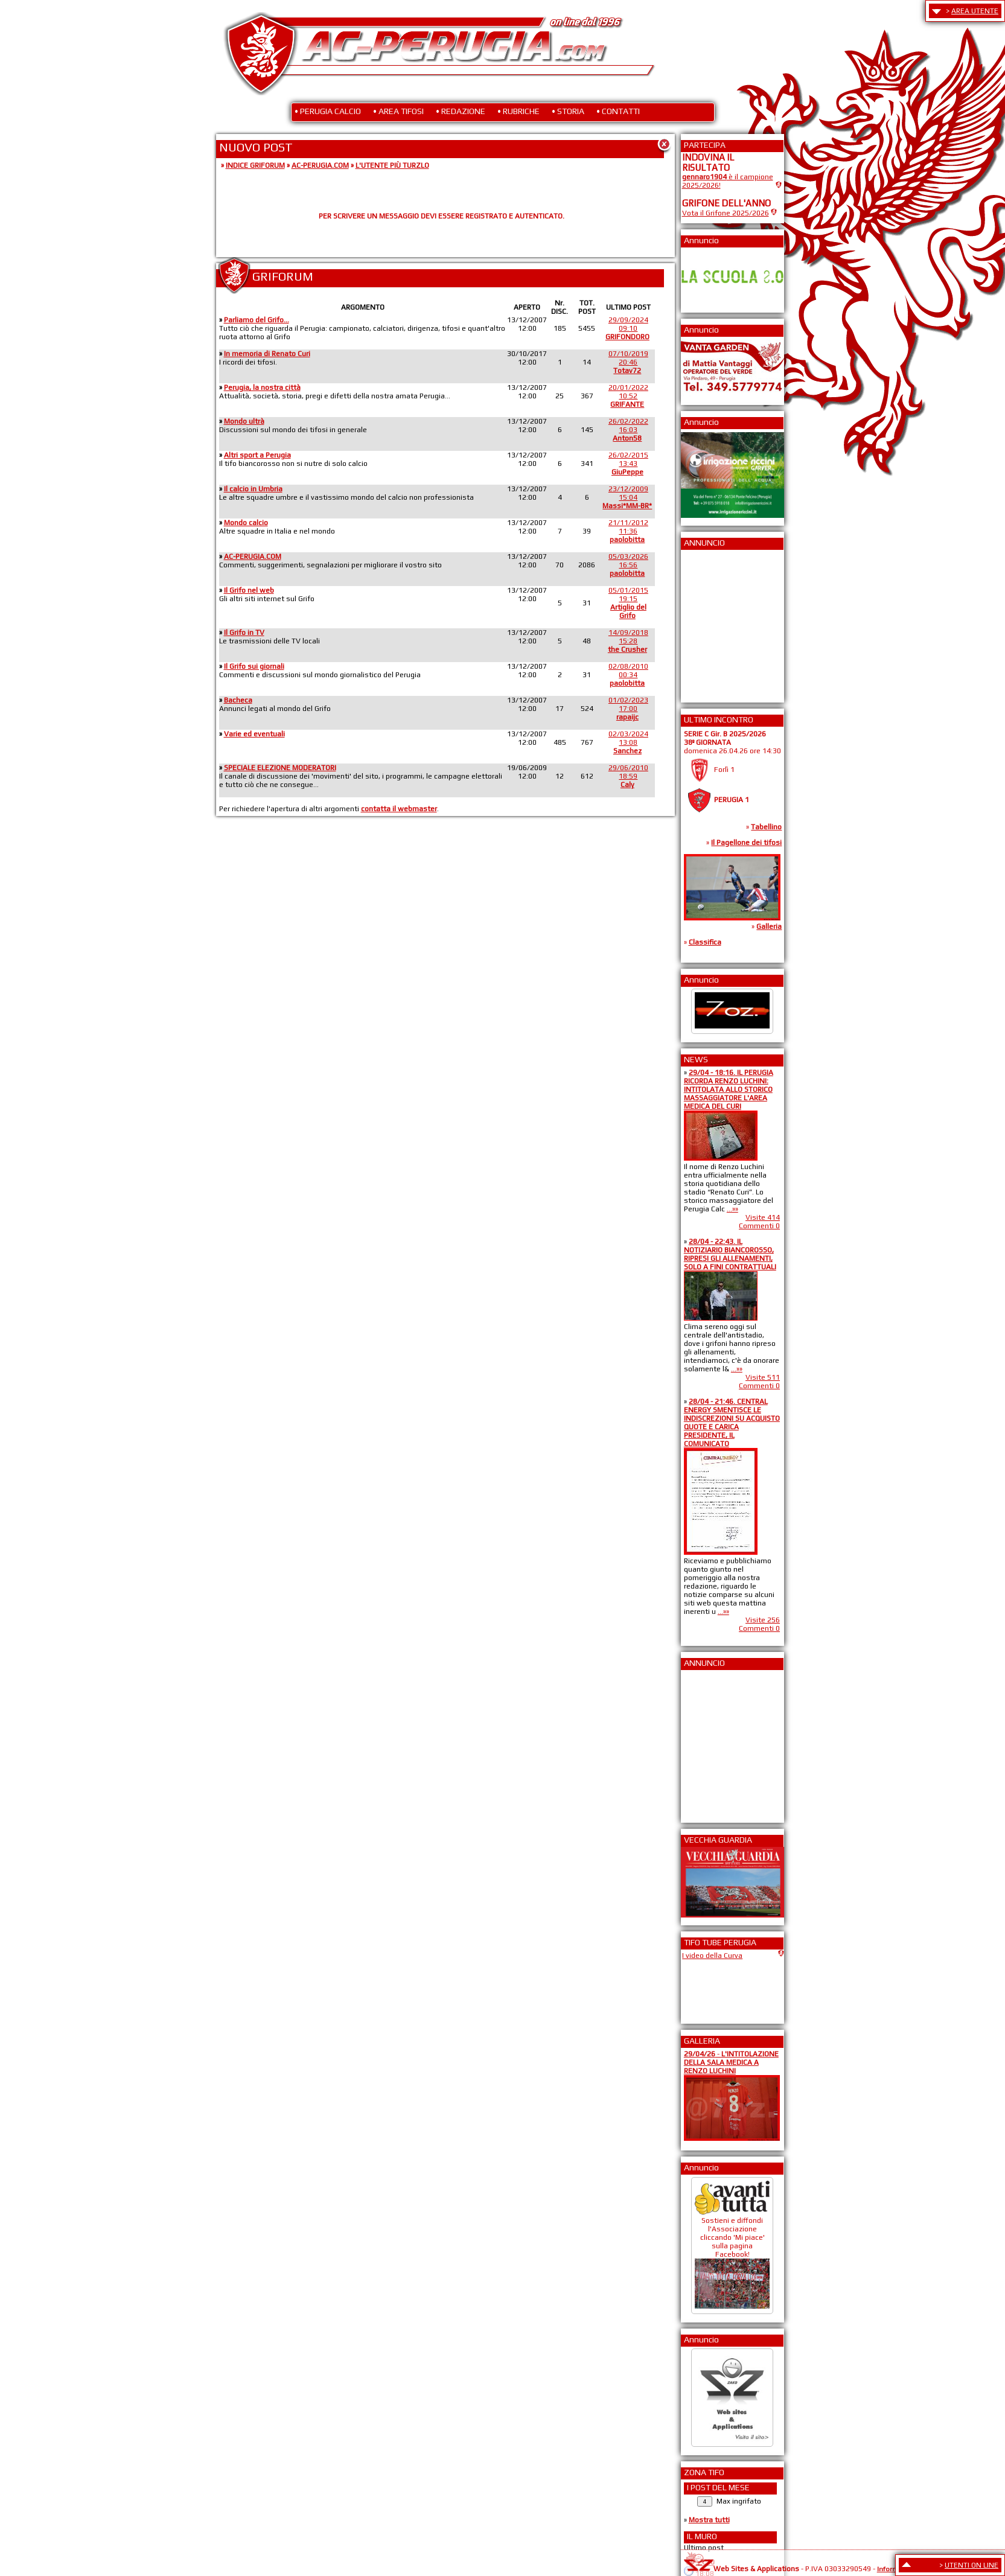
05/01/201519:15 (628, 603)
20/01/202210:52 (628, 396)
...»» (732, 1209)
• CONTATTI (618, 111)
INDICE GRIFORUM (255, 165)
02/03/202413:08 (628, 742)
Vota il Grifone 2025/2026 (725, 213)
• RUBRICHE (518, 111)
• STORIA (568, 111)
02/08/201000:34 (628, 674)
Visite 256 (762, 1620)
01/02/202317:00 (628, 708)
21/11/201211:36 (628, 531)
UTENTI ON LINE (971, 2565)
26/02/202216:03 (628, 429)
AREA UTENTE (974, 11)
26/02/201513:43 (628, 463)
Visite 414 (762, 1217)
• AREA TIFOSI (398, 111)
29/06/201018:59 (628, 776)
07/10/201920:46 (628, 362)
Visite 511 (762, 1377)
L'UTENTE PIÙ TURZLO (392, 165)
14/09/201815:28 (628, 641)
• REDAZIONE (460, 111)
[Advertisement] (718, 622)
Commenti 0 (759, 1226)
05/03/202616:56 (628, 565)
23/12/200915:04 (627, 497)
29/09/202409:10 (627, 328)
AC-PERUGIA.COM (320, 165)
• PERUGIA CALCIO (328, 111)
